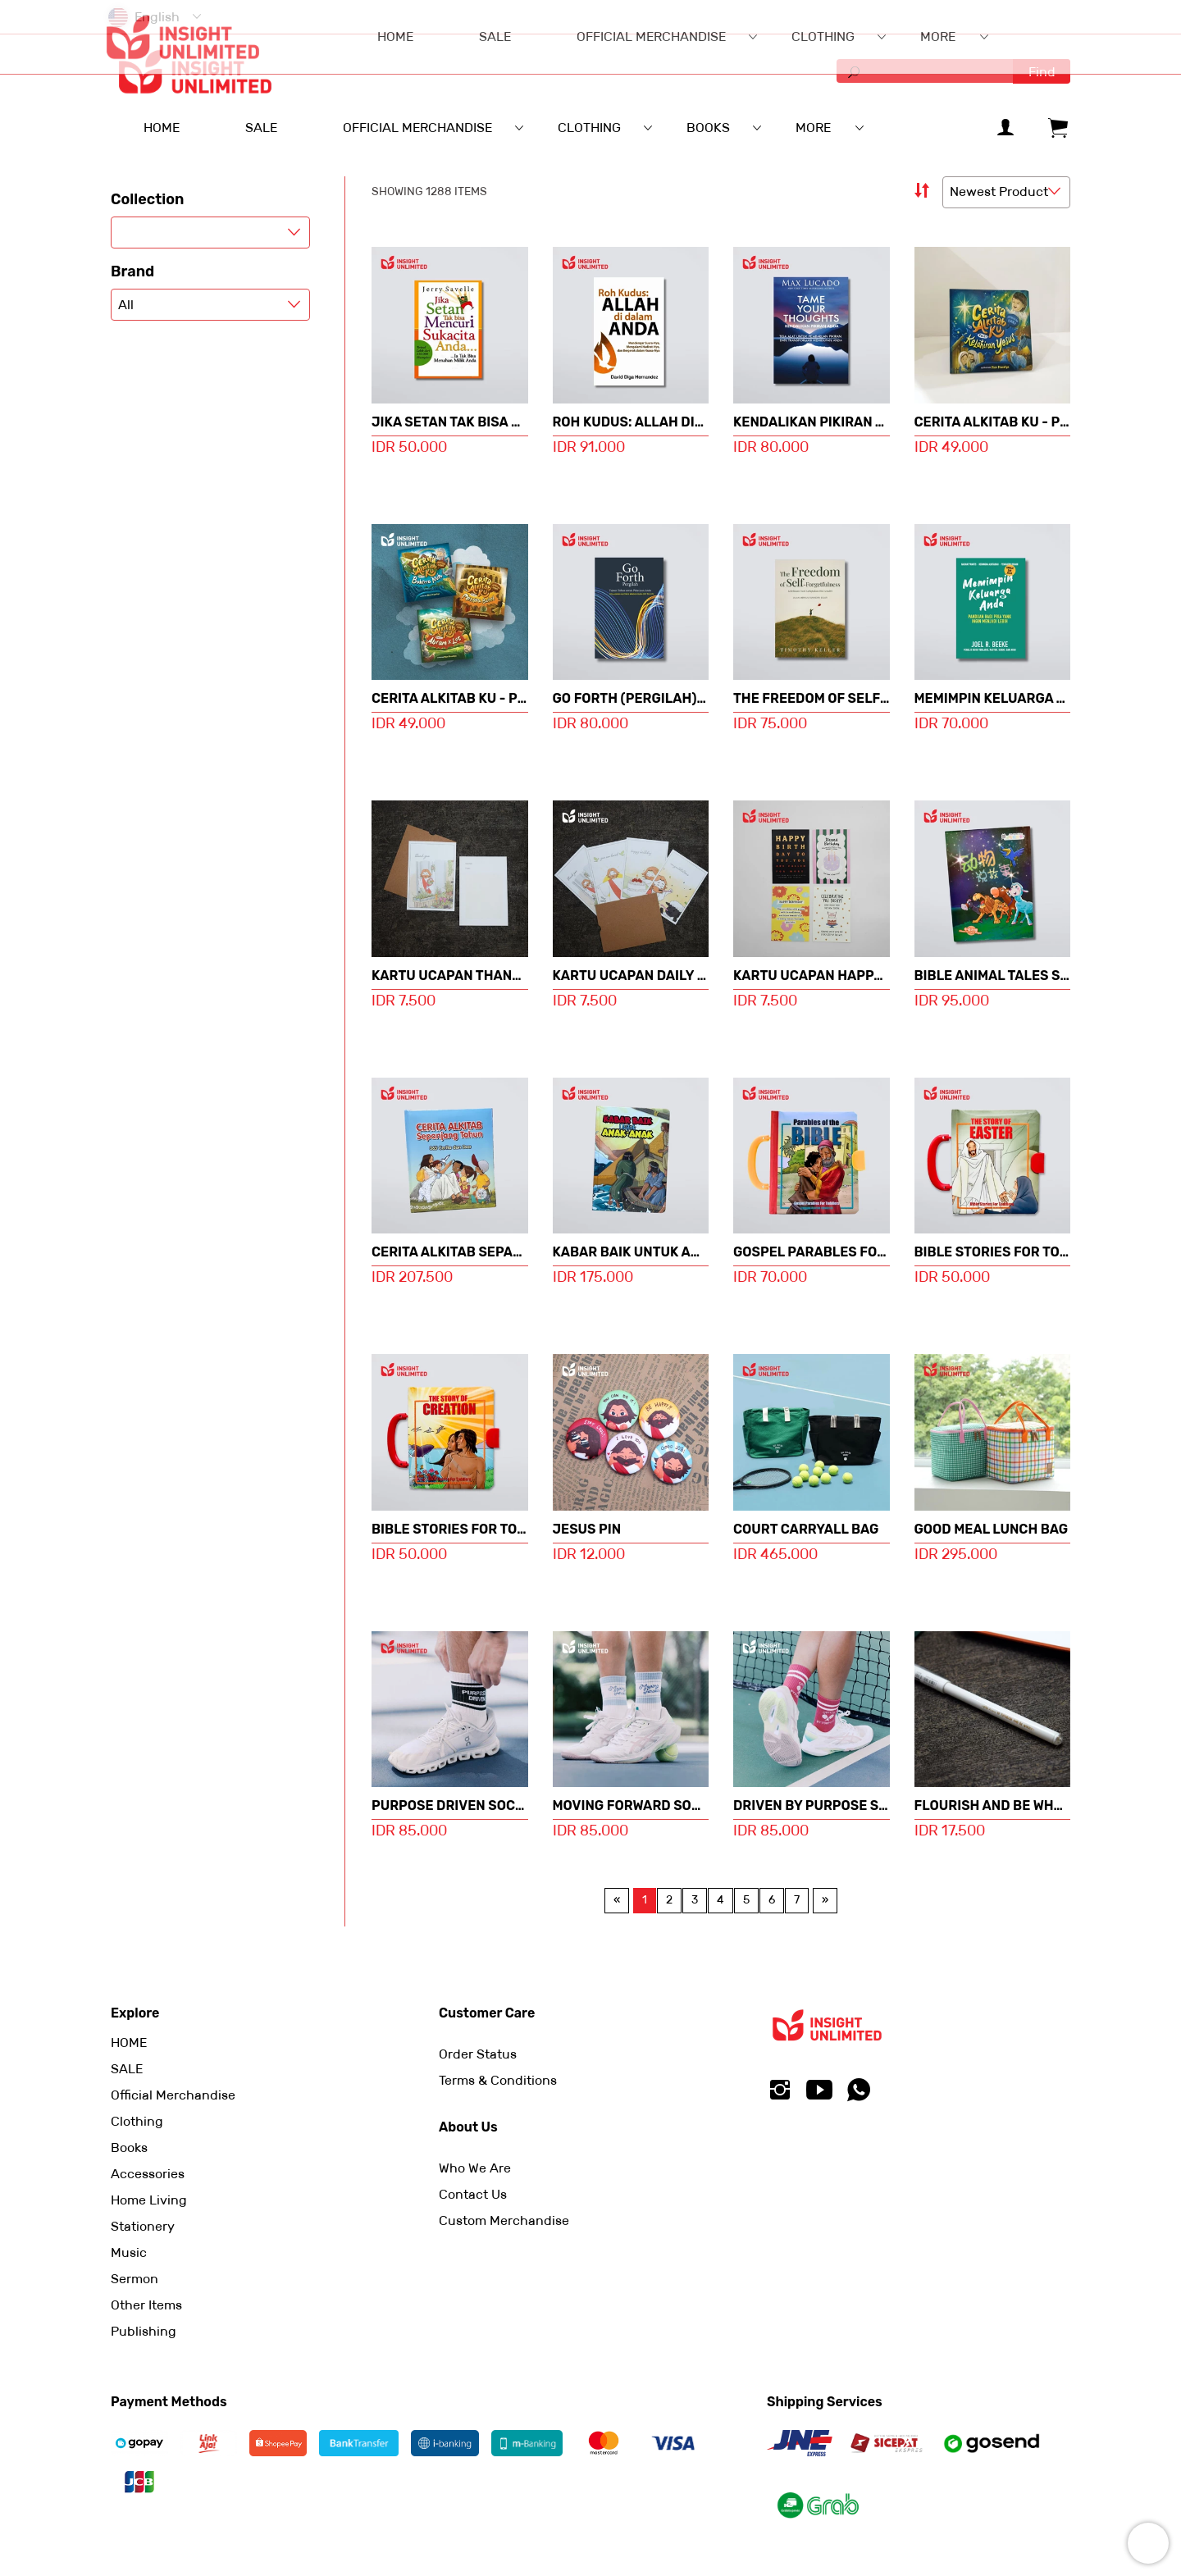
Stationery (143, 2226)
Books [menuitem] (708, 127)
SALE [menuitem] (261, 127)
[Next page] (825, 1900)
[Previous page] (616, 1900)
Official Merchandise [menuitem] (417, 127)
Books (129, 2147)
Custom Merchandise (504, 2220)
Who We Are (475, 2168)
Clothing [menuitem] (589, 127)
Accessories (148, 2174)
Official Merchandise (173, 2095)
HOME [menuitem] (162, 127)
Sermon (134, 2278)
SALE (127, 2069)
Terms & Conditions (498, 2080)
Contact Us (473, 2194)
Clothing (137, 2121)
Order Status (478, 2054)
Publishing (143, 2331)
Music (129, 2252)
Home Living (149, 2200)
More (813, 127)
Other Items (146, 2305)
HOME (129, 2042)
